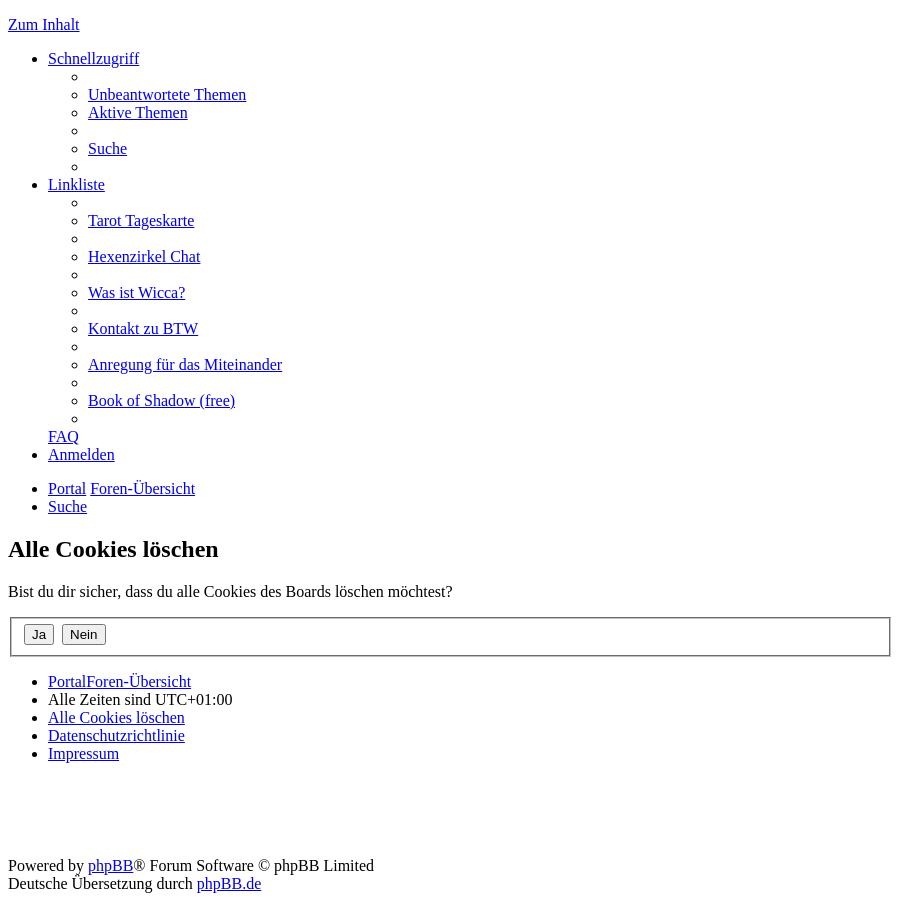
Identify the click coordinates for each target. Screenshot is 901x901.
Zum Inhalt (44, 24)
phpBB (110, 865)
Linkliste (76, 184)
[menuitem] (167, 94)
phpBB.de (229, 883)
